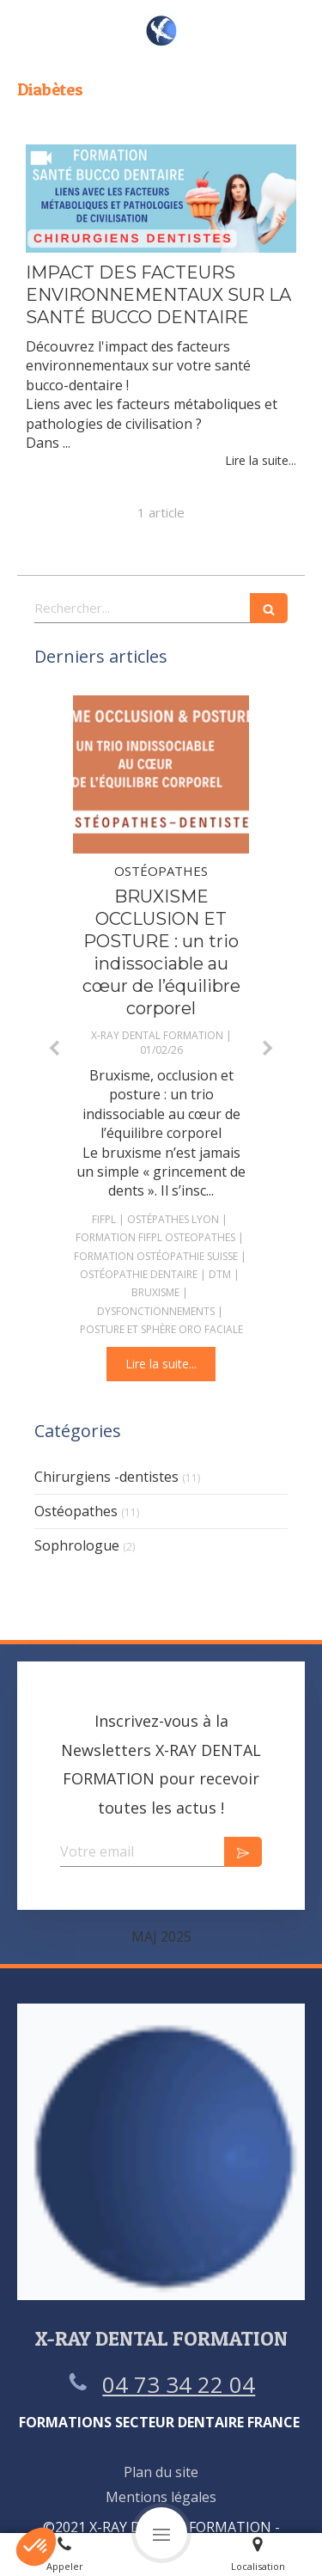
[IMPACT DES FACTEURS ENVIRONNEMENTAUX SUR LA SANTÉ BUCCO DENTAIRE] (161, 198)
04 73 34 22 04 (178, 2385)
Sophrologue (76, 1545)
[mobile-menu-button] (161, 2533)
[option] (161, 1038)
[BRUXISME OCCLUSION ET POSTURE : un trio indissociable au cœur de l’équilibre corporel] (161, 774)
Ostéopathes (76, 1511)
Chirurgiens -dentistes (106, 1476)
